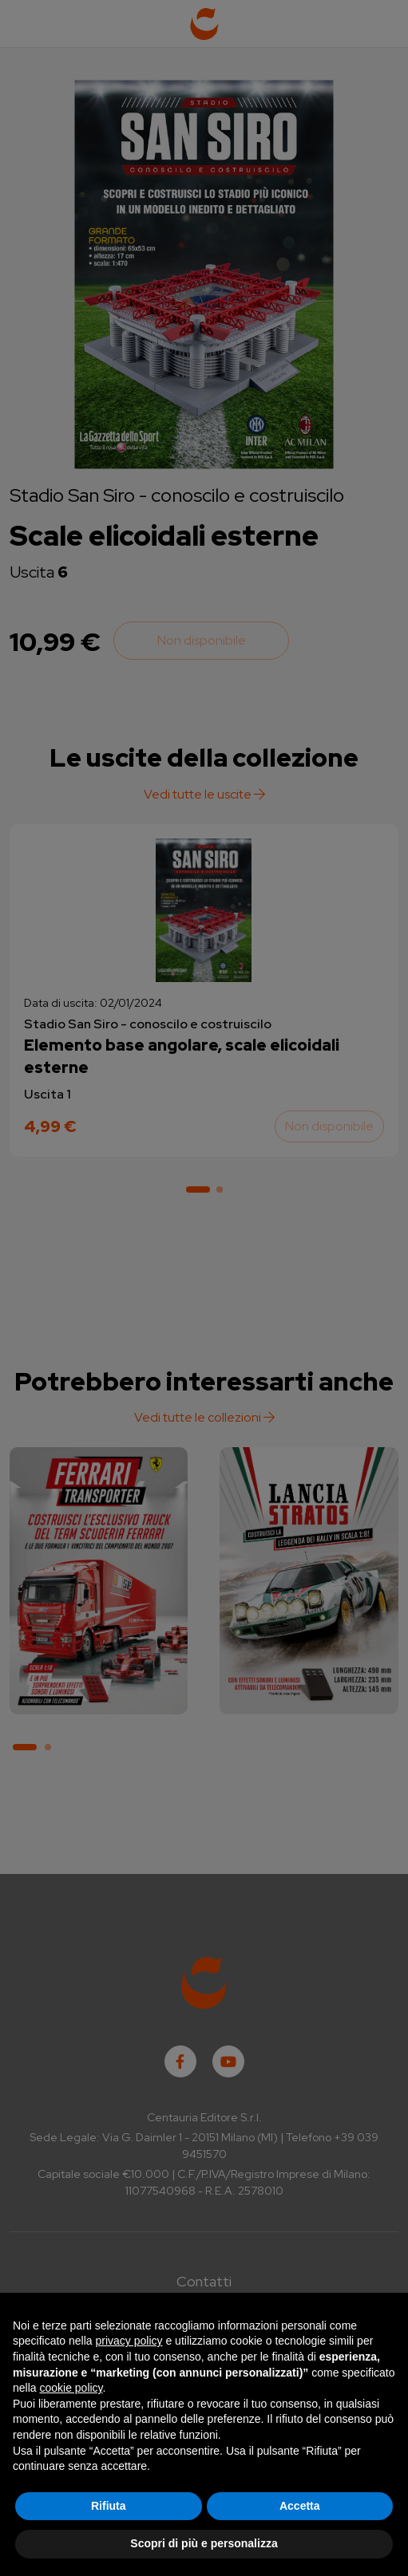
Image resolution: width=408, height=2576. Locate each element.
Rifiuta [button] (108, 2505)
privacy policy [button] (129, 2340)
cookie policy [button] (70, 2387)
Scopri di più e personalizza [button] (203, 2543)
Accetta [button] (299, 2505)
